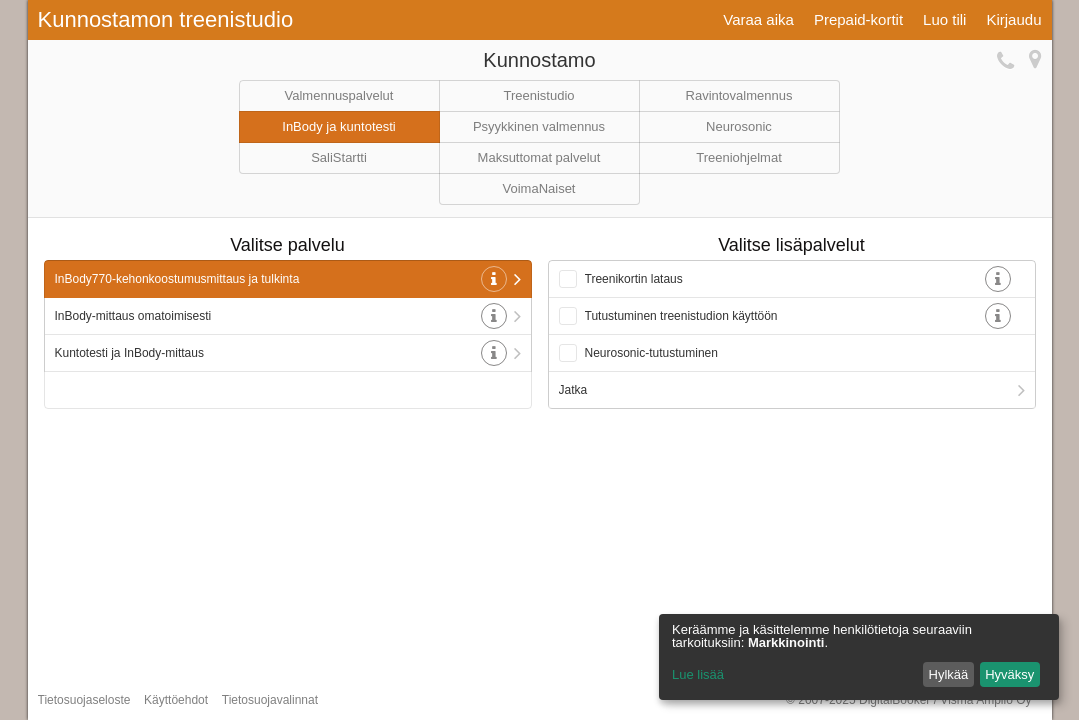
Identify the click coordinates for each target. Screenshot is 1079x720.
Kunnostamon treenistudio (166, 19)
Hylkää (949, 674)
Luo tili (944, 19)
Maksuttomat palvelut (539, 157)
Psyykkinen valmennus (539, 126)
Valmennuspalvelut (339, 95)
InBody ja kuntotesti (338, 126)
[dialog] (859, 657)
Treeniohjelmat (739, 157)
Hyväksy (1009, 674)
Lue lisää (698, 674)
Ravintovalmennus (739, 95)
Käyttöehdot (176, 700)
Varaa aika (758, 19)
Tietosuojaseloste (84, 700)
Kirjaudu (1013, 19)
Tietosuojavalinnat (270, 700)
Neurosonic (739, 126)
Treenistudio (538, 95)
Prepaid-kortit (858, 19)
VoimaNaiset (539, 188)
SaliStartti (339, 157)
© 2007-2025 (908, 700)
